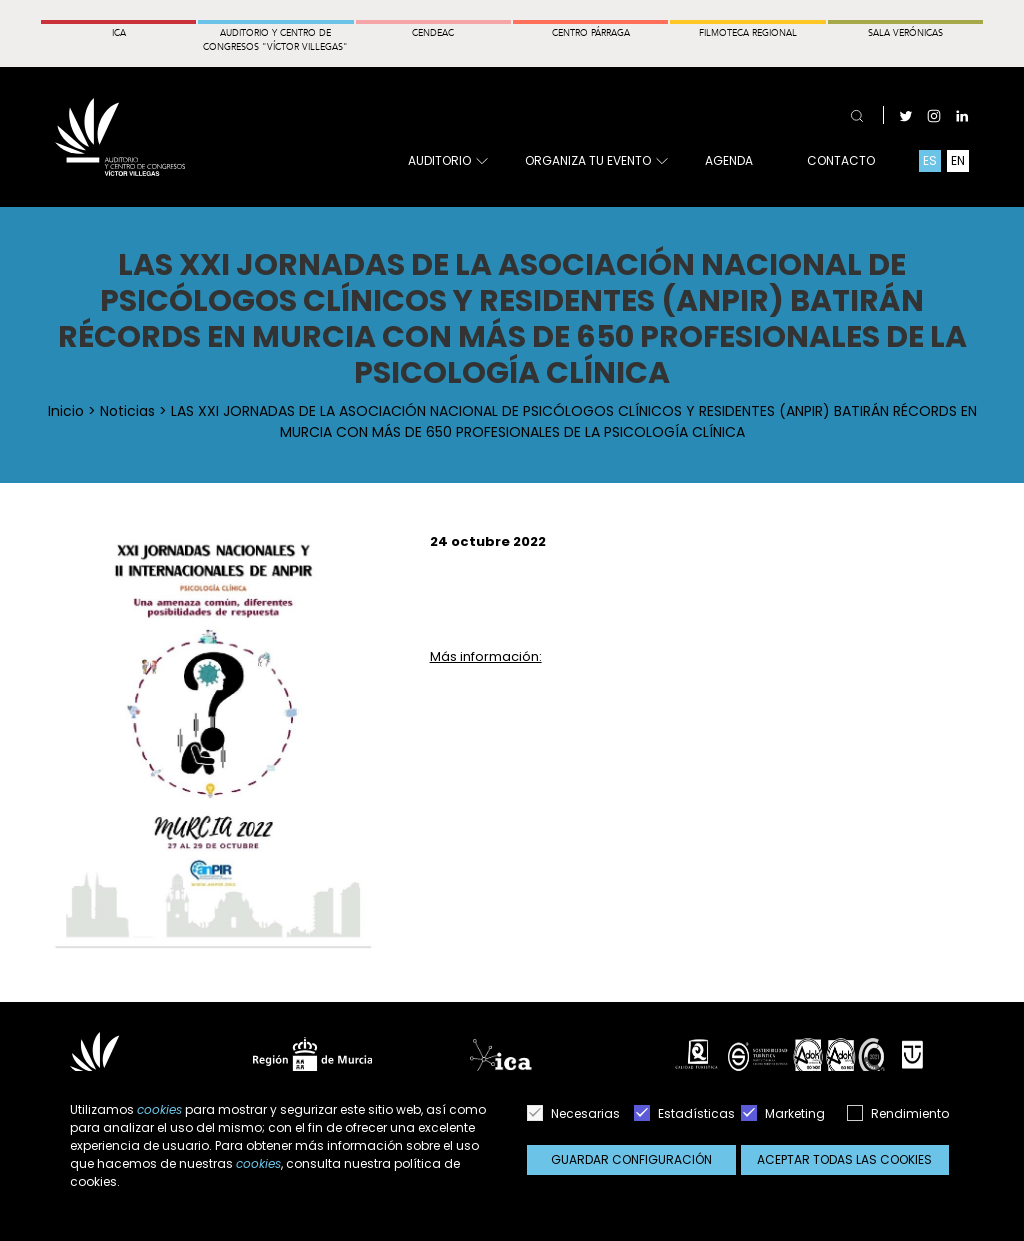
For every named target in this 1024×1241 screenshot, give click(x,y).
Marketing (783, 1113)
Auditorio (447, 161)
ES (930, 160)
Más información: (486, 656)
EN (958, 160)
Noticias (127, 411)
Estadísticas (684, 1113)
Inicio (66, 411)
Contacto (841, 160)
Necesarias (573, 1113)
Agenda (729, 160)
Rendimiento (898, 1113)
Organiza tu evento (595, 161)
